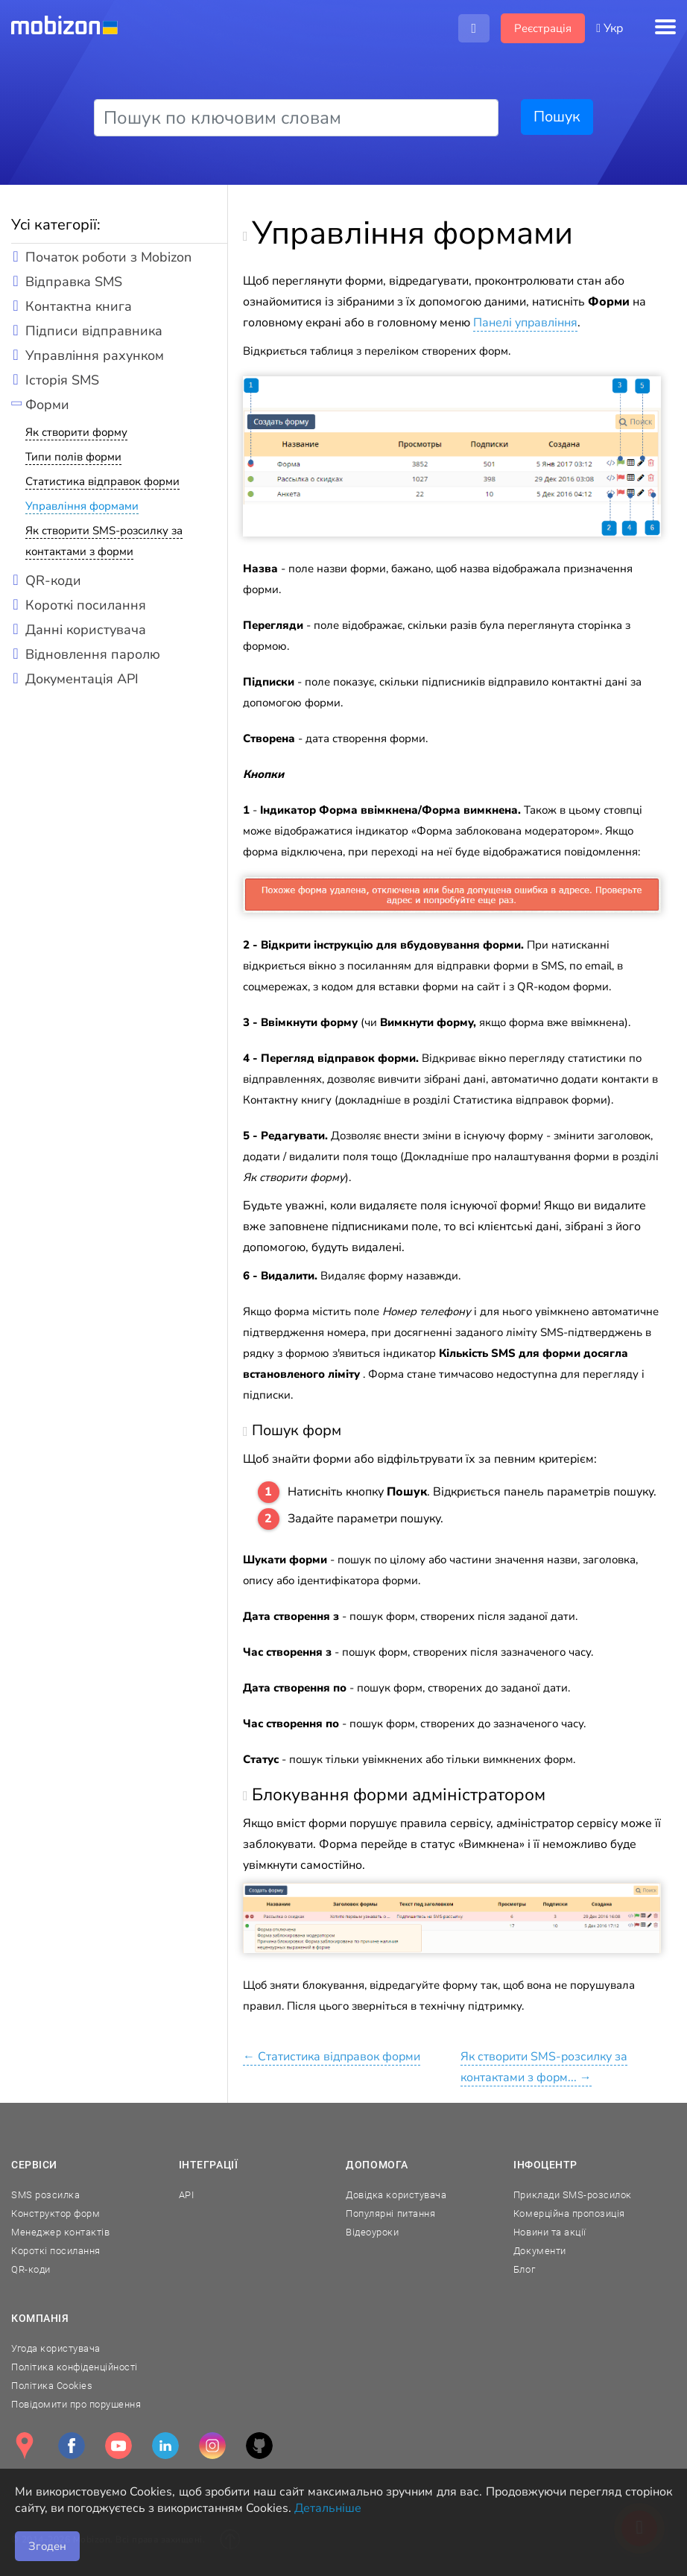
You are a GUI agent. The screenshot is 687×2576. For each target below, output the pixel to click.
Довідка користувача (396, 2194)
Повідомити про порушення (76, 2404)
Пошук (557, 117)
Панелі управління (525, 322)
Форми (47, 405)
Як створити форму (76, 432)
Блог (524, 2269)
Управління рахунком (94, 355)
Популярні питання (390, 2213)
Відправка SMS (73, 282)
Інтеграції (208, 2165)
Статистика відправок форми (102, 481)
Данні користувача (85, 630)
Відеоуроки (372, 2232)
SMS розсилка (45, 2194)
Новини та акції (549, 2232)
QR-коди (53, 580)
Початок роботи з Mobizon (108, 257)
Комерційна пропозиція (569, 2213)
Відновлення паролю (92, 654)
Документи (539, 2250)
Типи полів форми (73, 456)
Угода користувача (56, 2348)
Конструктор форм (55, 2213)
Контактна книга (78, 306)
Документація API (82, 679)
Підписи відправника (93, 331)
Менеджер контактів (60, 2232)
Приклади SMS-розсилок (572, 2194)
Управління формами (82, 506)
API (186, 2194)
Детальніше (327, 2508)
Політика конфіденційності (74, 2367)
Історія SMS (62, 380)
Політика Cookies (51, 2385)
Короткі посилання (85, 605)
